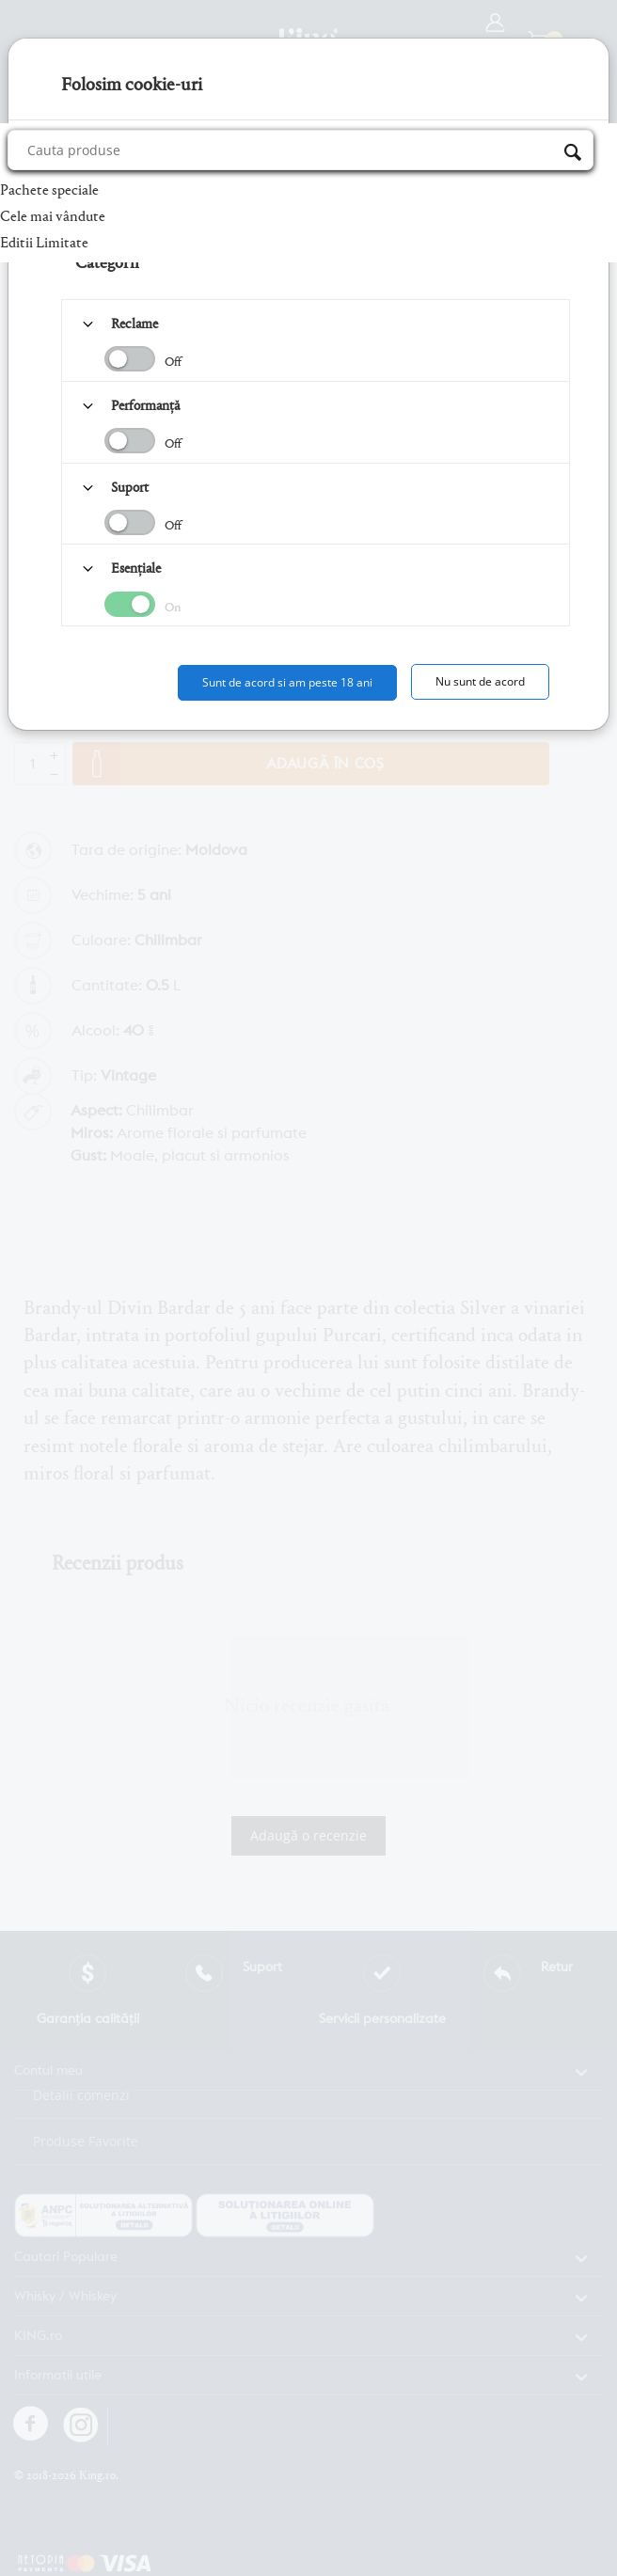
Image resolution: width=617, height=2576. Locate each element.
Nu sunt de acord (480, 681)
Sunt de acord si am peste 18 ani (287, 682)
